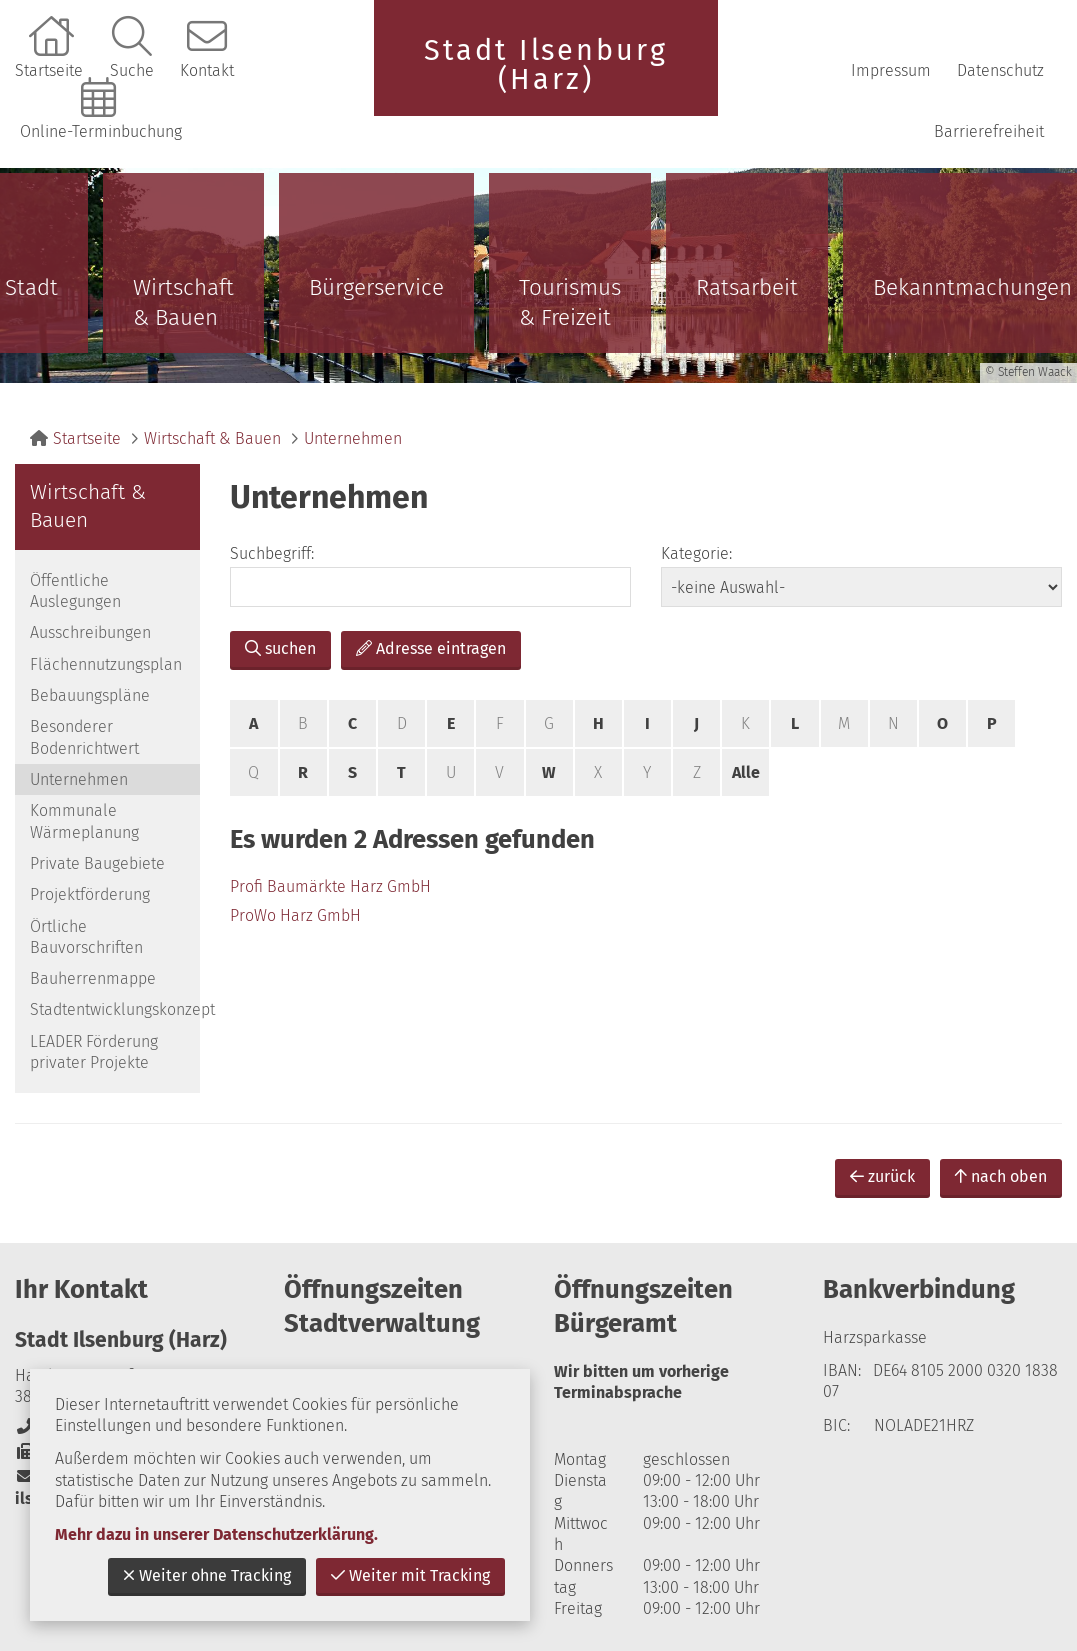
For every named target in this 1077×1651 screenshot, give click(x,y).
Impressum (891, 70)
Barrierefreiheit (989, 131)
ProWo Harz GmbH (295, 915)
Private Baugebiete (97, 863)
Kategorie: (696, 553)
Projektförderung (90, 894)
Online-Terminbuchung (101, 131)
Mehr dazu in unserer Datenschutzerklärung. (216, 1534)
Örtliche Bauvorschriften (86, 937)
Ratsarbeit (747, 287)
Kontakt (207, 70)
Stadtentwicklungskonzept (115, 1009)
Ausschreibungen (90, 632)
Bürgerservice (376, 287)
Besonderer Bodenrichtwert (84, 737)
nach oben (1001, 1176)
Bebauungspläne (90, 695)
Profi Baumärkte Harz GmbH (330, 886)
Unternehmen (353, 438)
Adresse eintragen (431, 648)
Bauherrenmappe (93, 978)
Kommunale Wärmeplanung (84, 821)
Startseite (49, 70)
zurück (882, 1176)
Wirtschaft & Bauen (183, 302)
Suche (132, 70)
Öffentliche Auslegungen (75, 591)
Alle (746, 772)
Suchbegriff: (272, 553)
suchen (280, 648)
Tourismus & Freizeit (570, 302)
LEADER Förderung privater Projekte (94, 1052)
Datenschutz (1000, 70)
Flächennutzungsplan (106, 664)
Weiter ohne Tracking (207, 1575)
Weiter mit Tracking (410, 1575)
